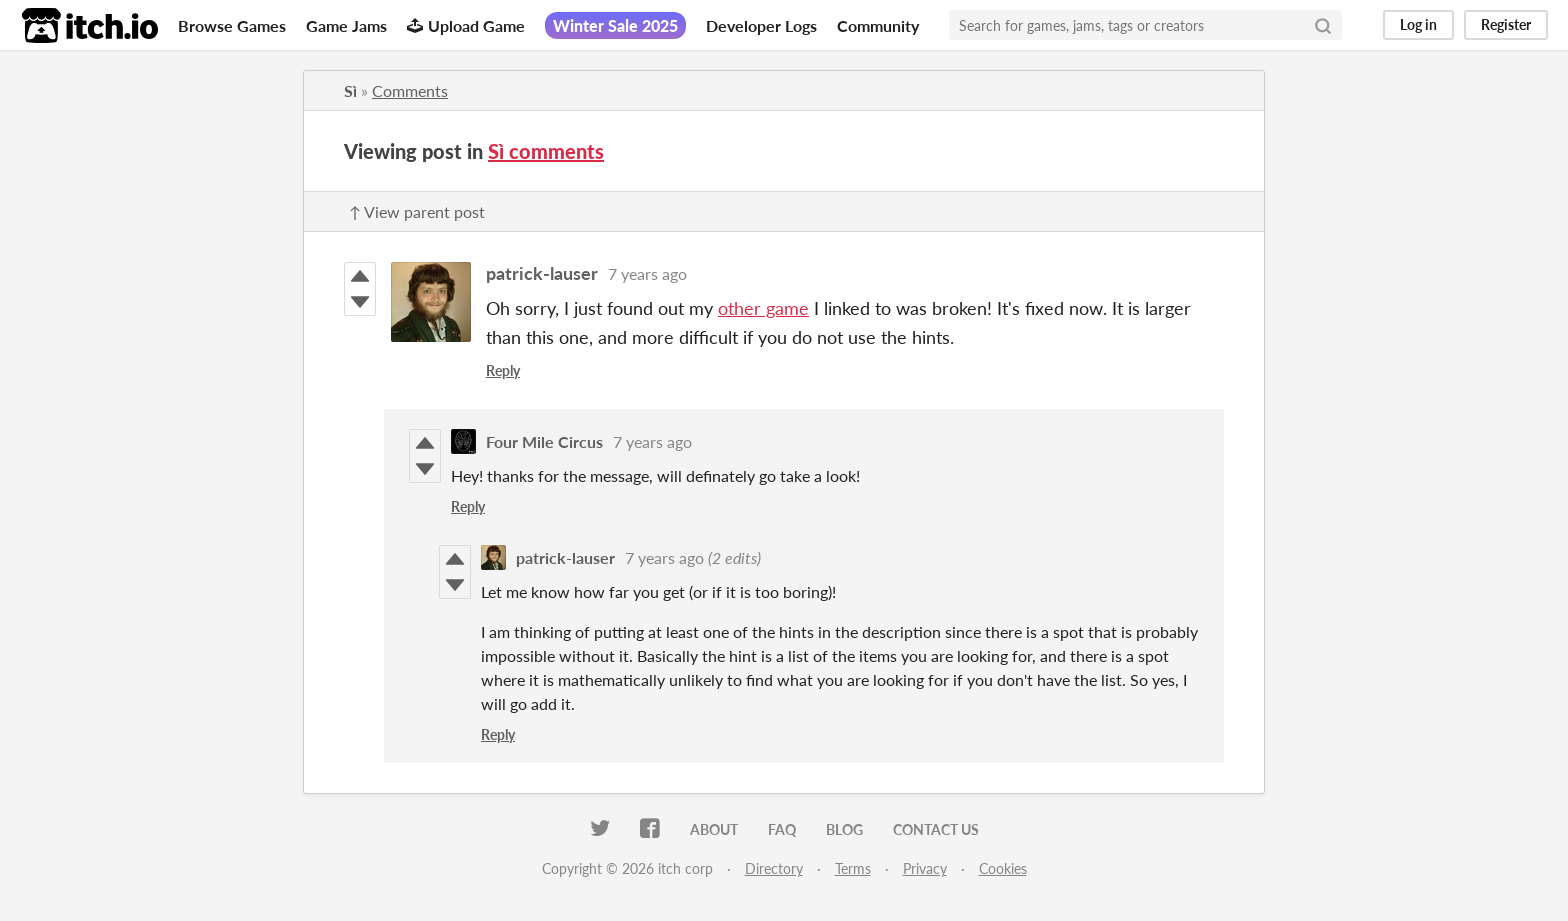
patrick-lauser (542, 273)
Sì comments (546, 151)
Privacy (925, 868)
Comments (410, 90)
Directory (774, 868)
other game (763, 308)
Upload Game (466, 25)
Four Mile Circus (544, 441)
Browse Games (232, 25)
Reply (503, 370)
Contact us (936, 829)
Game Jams (346, 25)
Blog (844, 829)
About (714, 829)
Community (878, 25)
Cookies (1003, 868)
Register (1506, 24)
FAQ (782, 829)
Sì (350, 90)
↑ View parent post (417, 211)
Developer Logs (761, 25)
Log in (1418, 24)
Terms (853, 868)
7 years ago (647, 273)
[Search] (1323, 25)
